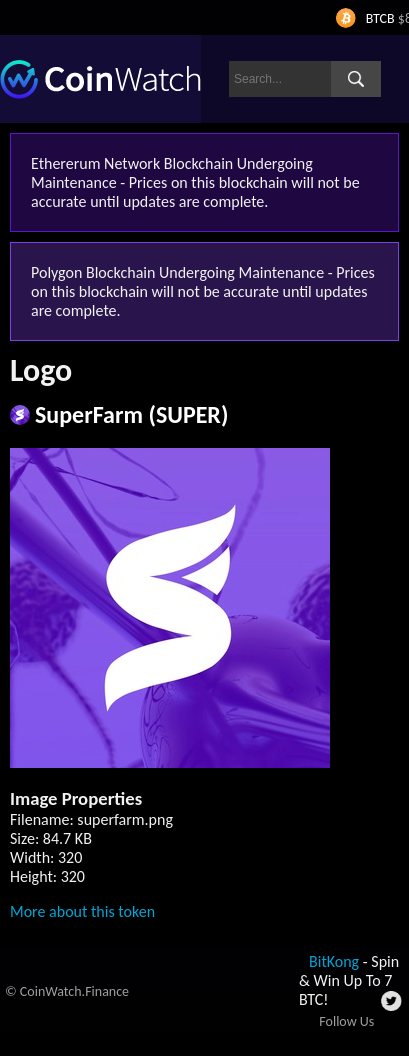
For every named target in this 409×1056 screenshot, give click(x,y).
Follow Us (346, 1021)
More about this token (82, 911)
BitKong (334, 961)
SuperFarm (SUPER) (131, 414)
